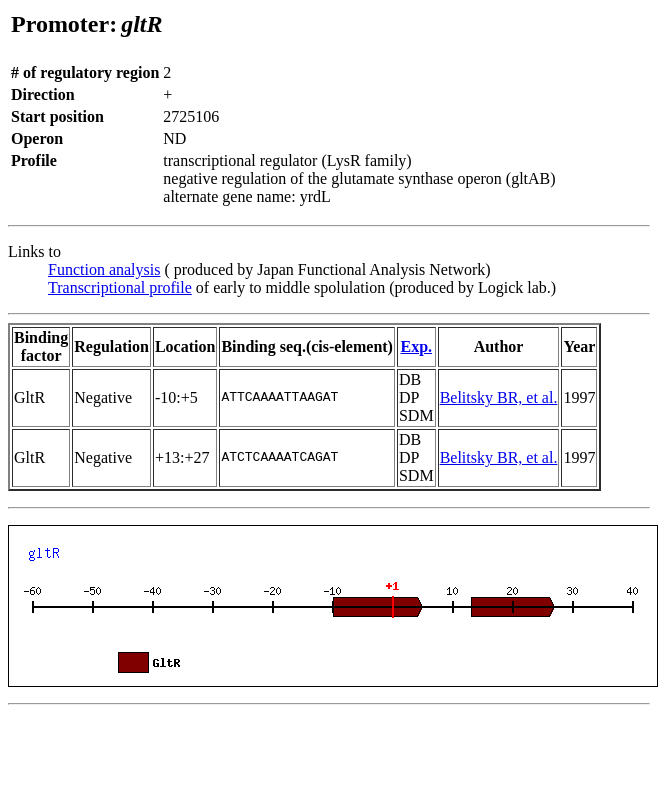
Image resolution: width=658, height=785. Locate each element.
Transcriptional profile (120, 287)
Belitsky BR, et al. (499, 397)
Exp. (416, 346)
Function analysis (104, 269)
